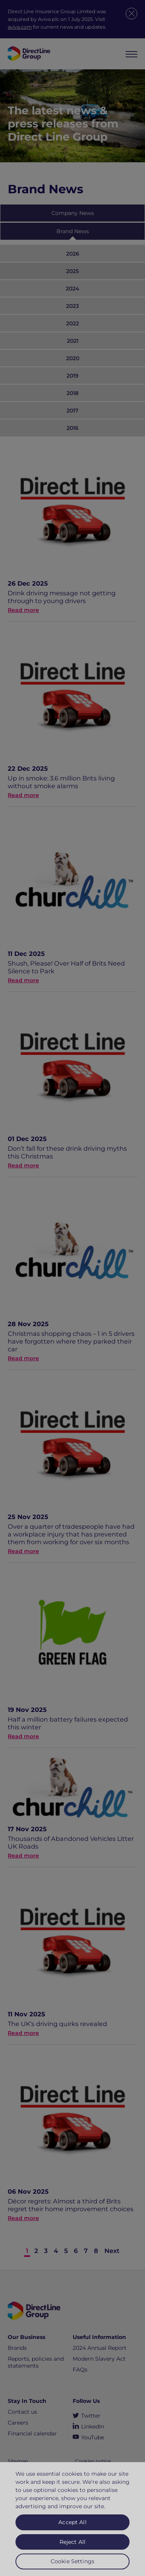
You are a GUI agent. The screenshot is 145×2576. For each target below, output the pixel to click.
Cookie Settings (72, 2566)
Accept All (72, 2526)
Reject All (72, 2546)
